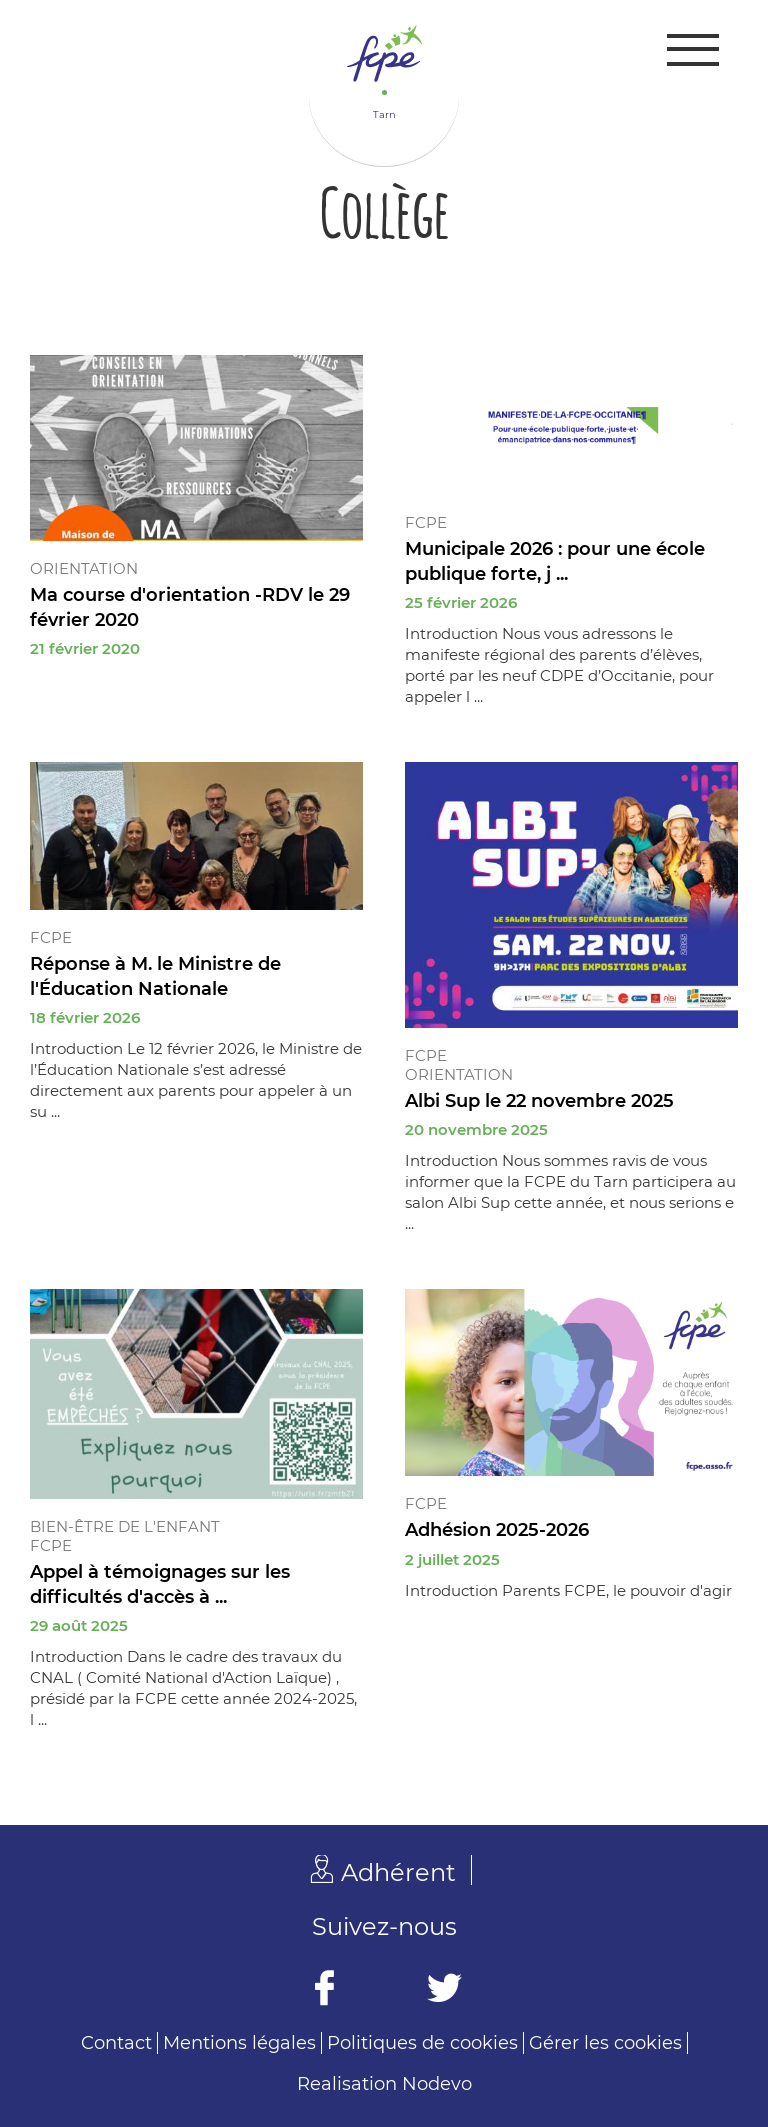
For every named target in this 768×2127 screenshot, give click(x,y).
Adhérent (398, 1872)
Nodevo (437, 2084)
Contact (116, 2043)
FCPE (426, 522)
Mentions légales (239, 2043)
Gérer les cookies (605, 2043)
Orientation (84, 568)
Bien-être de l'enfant (125, 1526)
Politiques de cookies (422, 2043)
